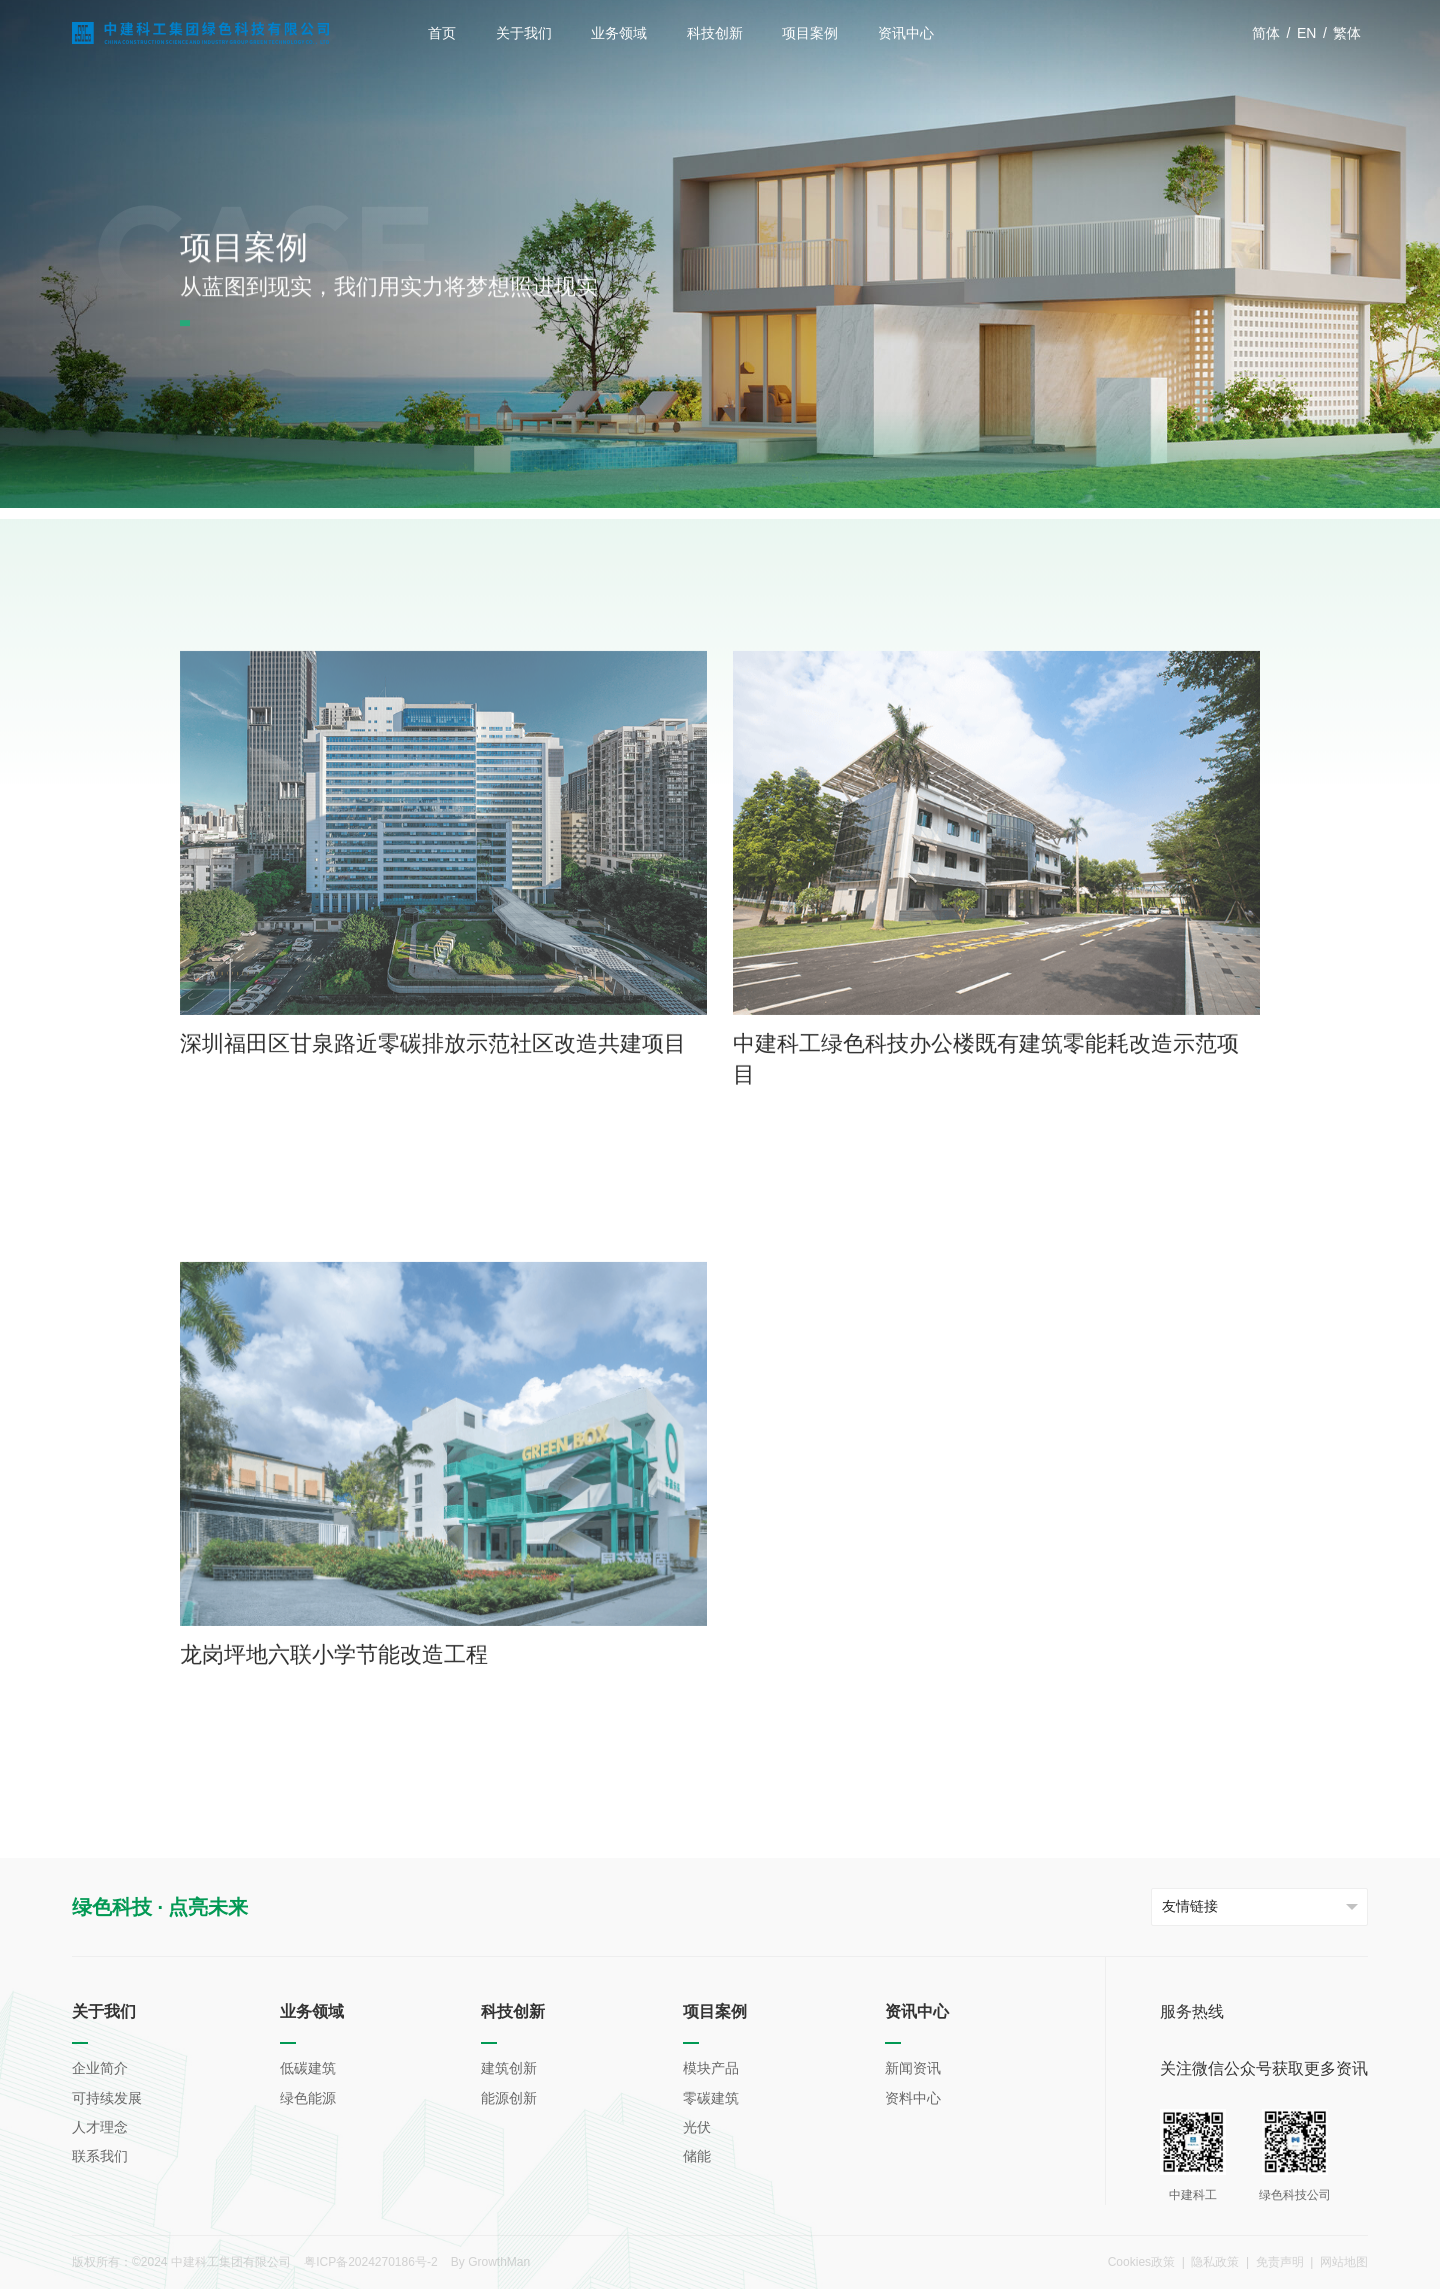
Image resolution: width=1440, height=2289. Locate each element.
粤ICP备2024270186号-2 (370, 2262)
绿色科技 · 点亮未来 (160, 1907)
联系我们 (100, 2156)
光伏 (697, 2127)
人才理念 (100, 2127)
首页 (442, 33)
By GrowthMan (490, 2262)
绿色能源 (308, 2098)
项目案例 (810, 33)
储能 (697, 2156)
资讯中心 (906, 33)
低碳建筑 (308, 2068)
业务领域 (619, 33)
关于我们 (524, 33)
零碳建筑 (325, 501)
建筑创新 (509, 2068)
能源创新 (509, 2098)
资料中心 (913, 2098)
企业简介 (100, 2068)
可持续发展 (107, 2098)
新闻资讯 (913, 2068)
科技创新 (715, 33)
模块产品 (711, 2068)
